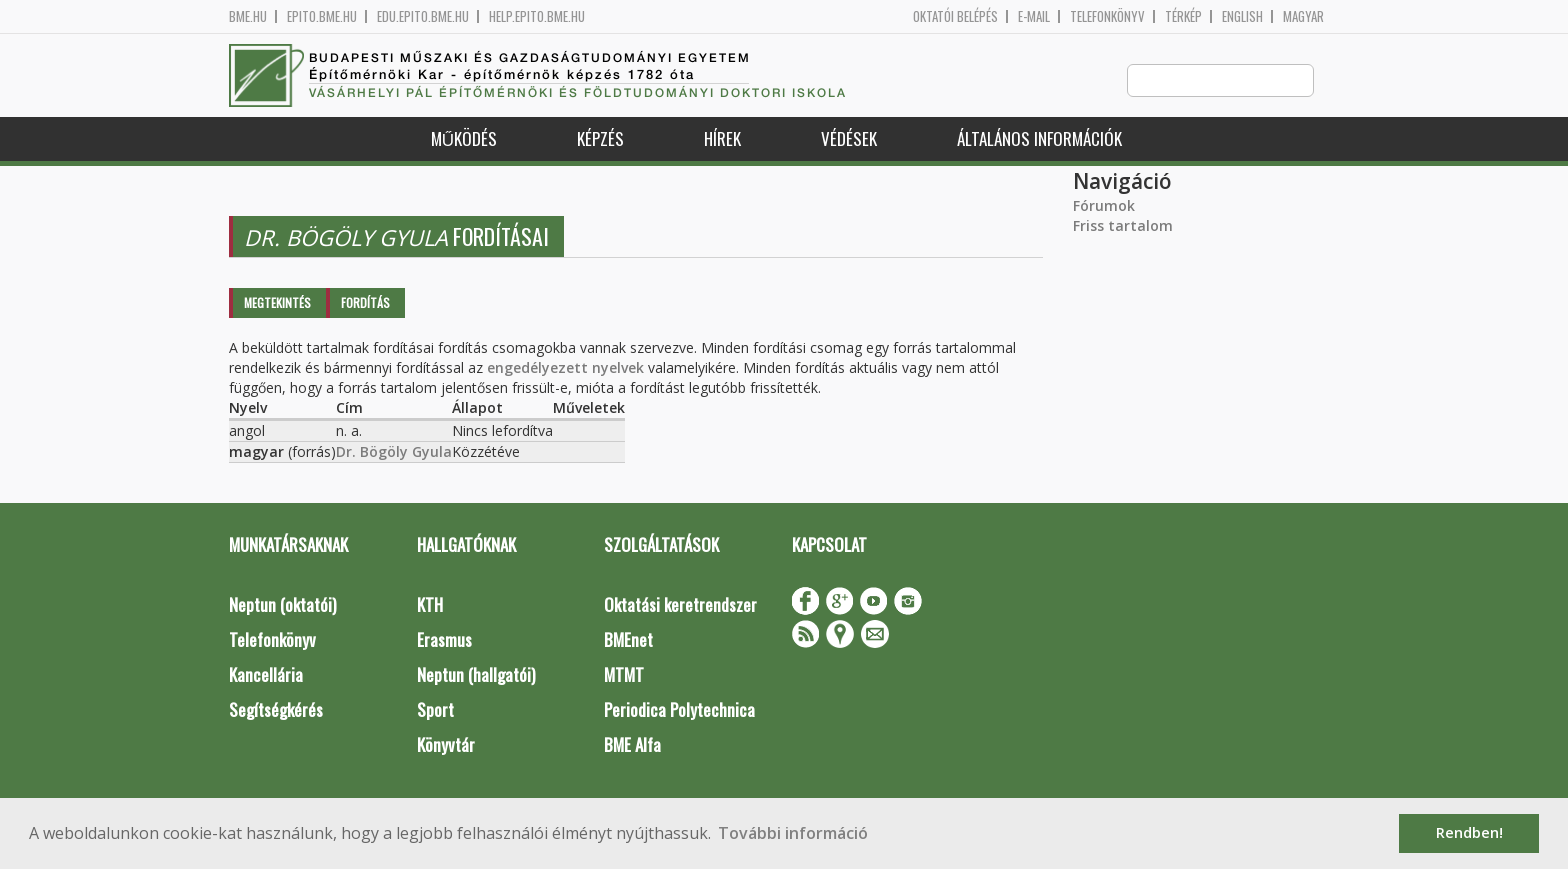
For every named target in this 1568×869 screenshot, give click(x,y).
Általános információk (1039, 139)
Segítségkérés (276, 710)
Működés (464, 139)
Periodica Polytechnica (679, 710)
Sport (435, 710)
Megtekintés (277, 303)
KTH (430, 605)
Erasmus (444, 640)
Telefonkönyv (1107, 16)
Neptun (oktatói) (282, 605)
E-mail (1034, 16)
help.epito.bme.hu (537, 16)
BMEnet (628, 640)
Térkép (1183, 16)
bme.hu (248, 16)
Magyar (1303, 16)
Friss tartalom (1123, 226)
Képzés (600, 139)
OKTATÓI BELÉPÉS (955, 16)
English (1242, 16)
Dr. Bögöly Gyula (394, 452)
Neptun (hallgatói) (476, 675)
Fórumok (1104, 206)
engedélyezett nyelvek (565, 368)
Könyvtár (446, 745)
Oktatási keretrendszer (680, 605)
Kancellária (266, 675)
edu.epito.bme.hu (423, 16)
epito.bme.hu (322, 16)
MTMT (624, 675)
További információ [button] (793, 833)
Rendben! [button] (1469, 832)
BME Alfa (632, 745)
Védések (849, 139)
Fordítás (365, 303)
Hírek (722, 139)
